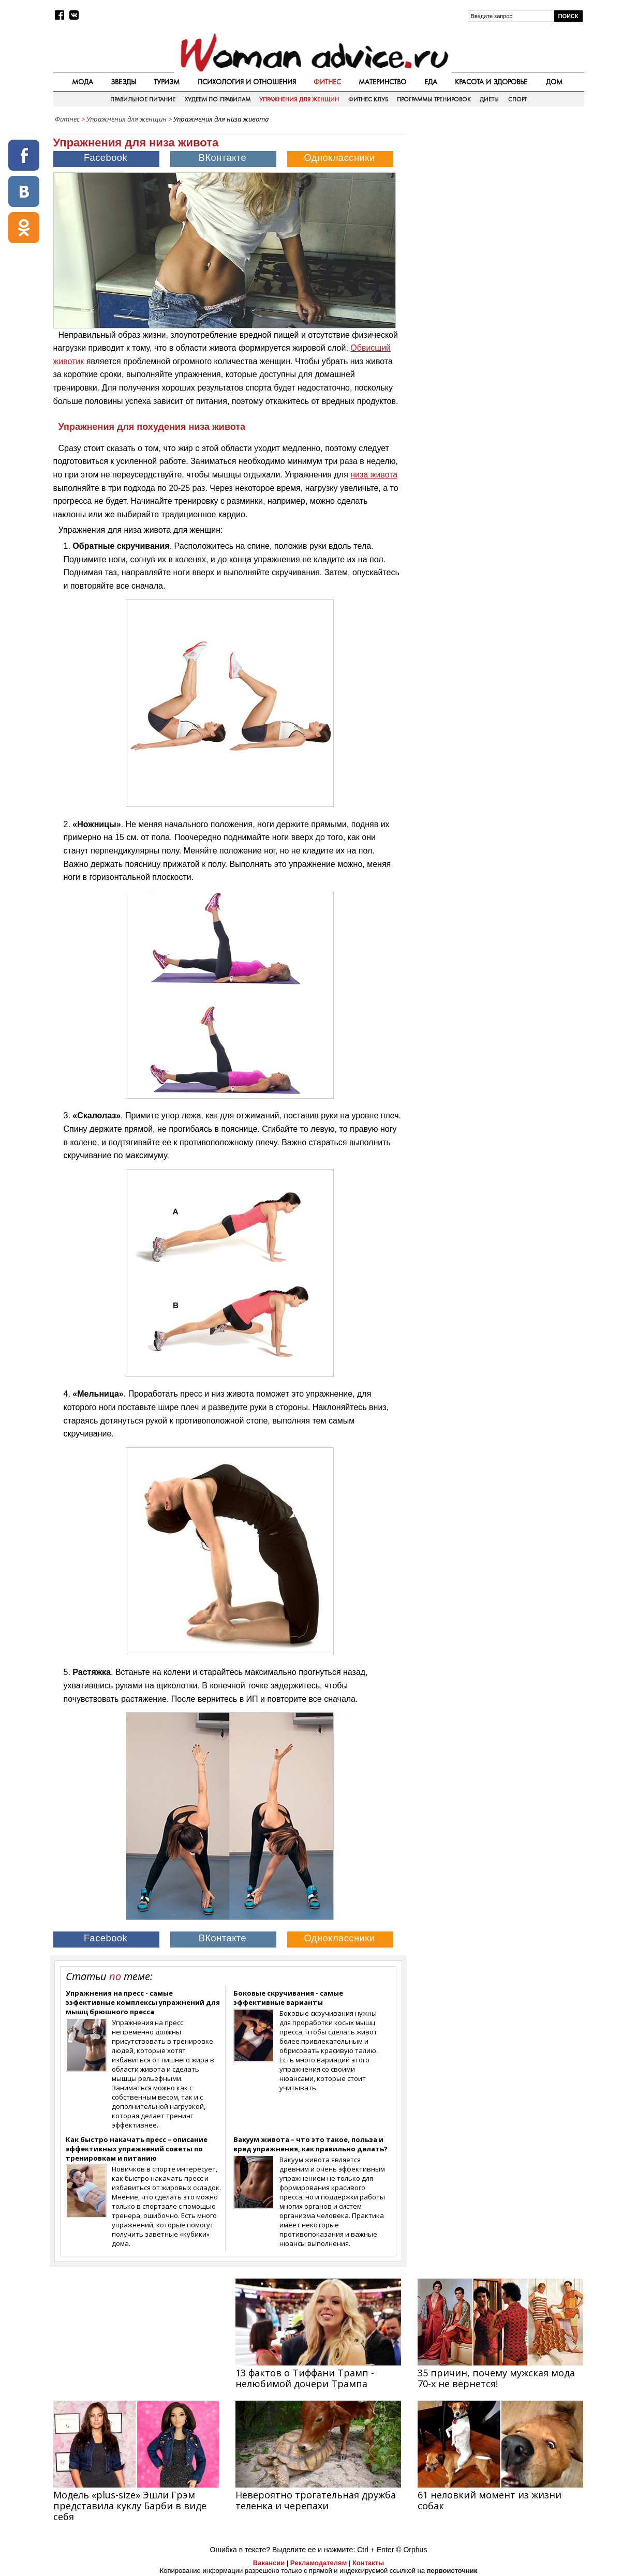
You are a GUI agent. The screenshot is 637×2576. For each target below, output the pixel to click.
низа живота (373, 474)
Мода (82, 82)
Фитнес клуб (368, 99)
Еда (430, 82)
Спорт (517, 99)
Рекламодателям (318, 2563)
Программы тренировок (433, 99)
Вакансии (269, 2563)
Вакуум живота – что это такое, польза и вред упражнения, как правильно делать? (310, 2144)
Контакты (368, 2563)
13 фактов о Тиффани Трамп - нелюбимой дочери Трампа (304, 2378)
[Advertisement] (496, 201)
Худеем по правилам (217, 99)
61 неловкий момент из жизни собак (489, 2500)
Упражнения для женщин (299, 99)
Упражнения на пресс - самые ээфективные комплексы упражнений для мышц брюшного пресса (143, 2002)
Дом (554, 82)
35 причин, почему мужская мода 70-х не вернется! (496, 2378)
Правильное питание (142, 99)
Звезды (123, 82)
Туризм (167, 82)
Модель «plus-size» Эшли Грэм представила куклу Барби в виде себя (129, 2506)
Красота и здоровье (491, 82)
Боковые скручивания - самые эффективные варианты (288, 1997)
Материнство (382, 82)
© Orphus (411, 2549)
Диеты (489, 99)
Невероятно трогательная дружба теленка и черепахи (315, 2500)
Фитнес (327, 82)
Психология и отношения (247, 82)
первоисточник (452, 2570)
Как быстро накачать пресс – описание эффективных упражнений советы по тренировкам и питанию (137, 2149)
